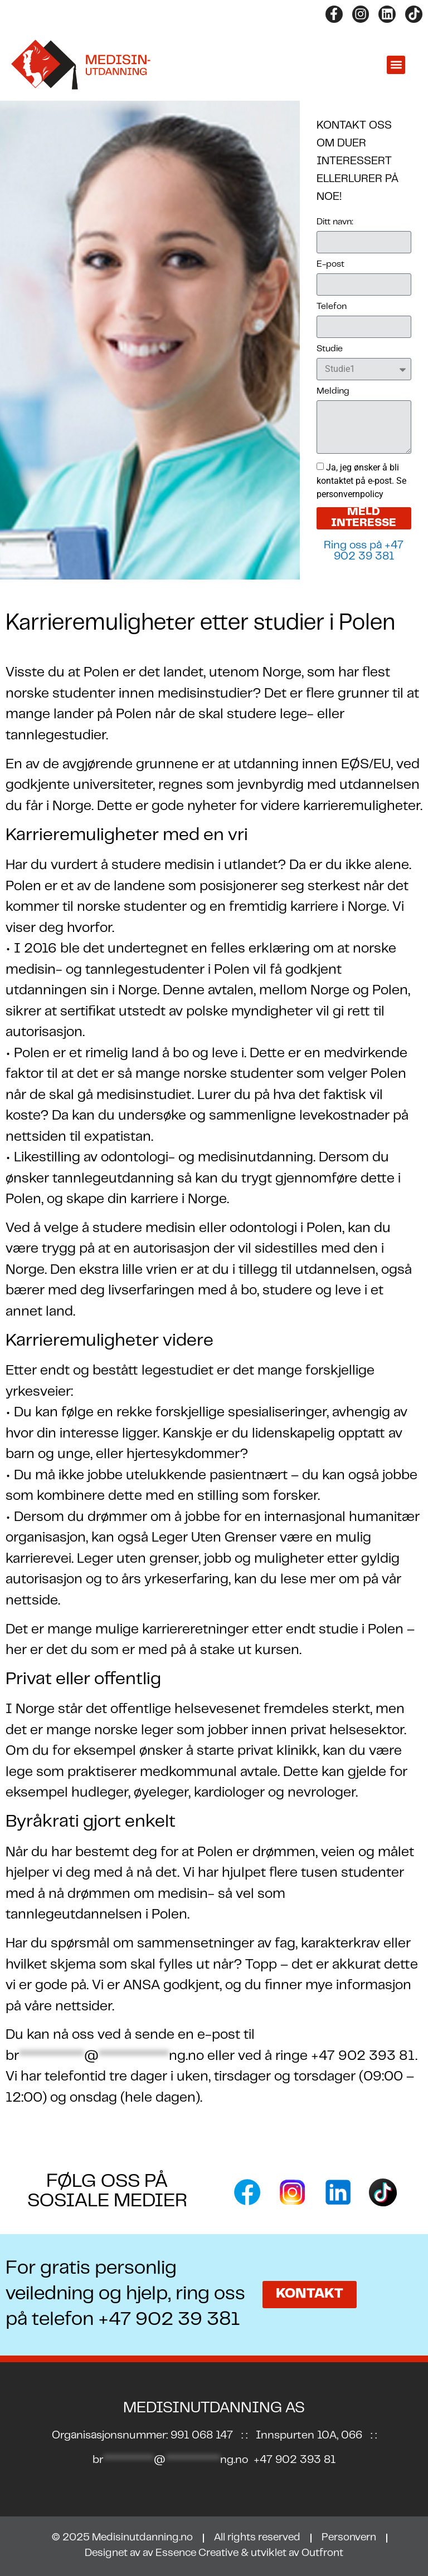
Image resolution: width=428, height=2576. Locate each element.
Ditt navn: (335, 222)
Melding (333, 391)
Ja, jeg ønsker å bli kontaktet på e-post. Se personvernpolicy (361, 480)
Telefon (332, 307)
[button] (396, 65)
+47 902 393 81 (294, 2460)
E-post (330, 264)
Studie (330, 349)
